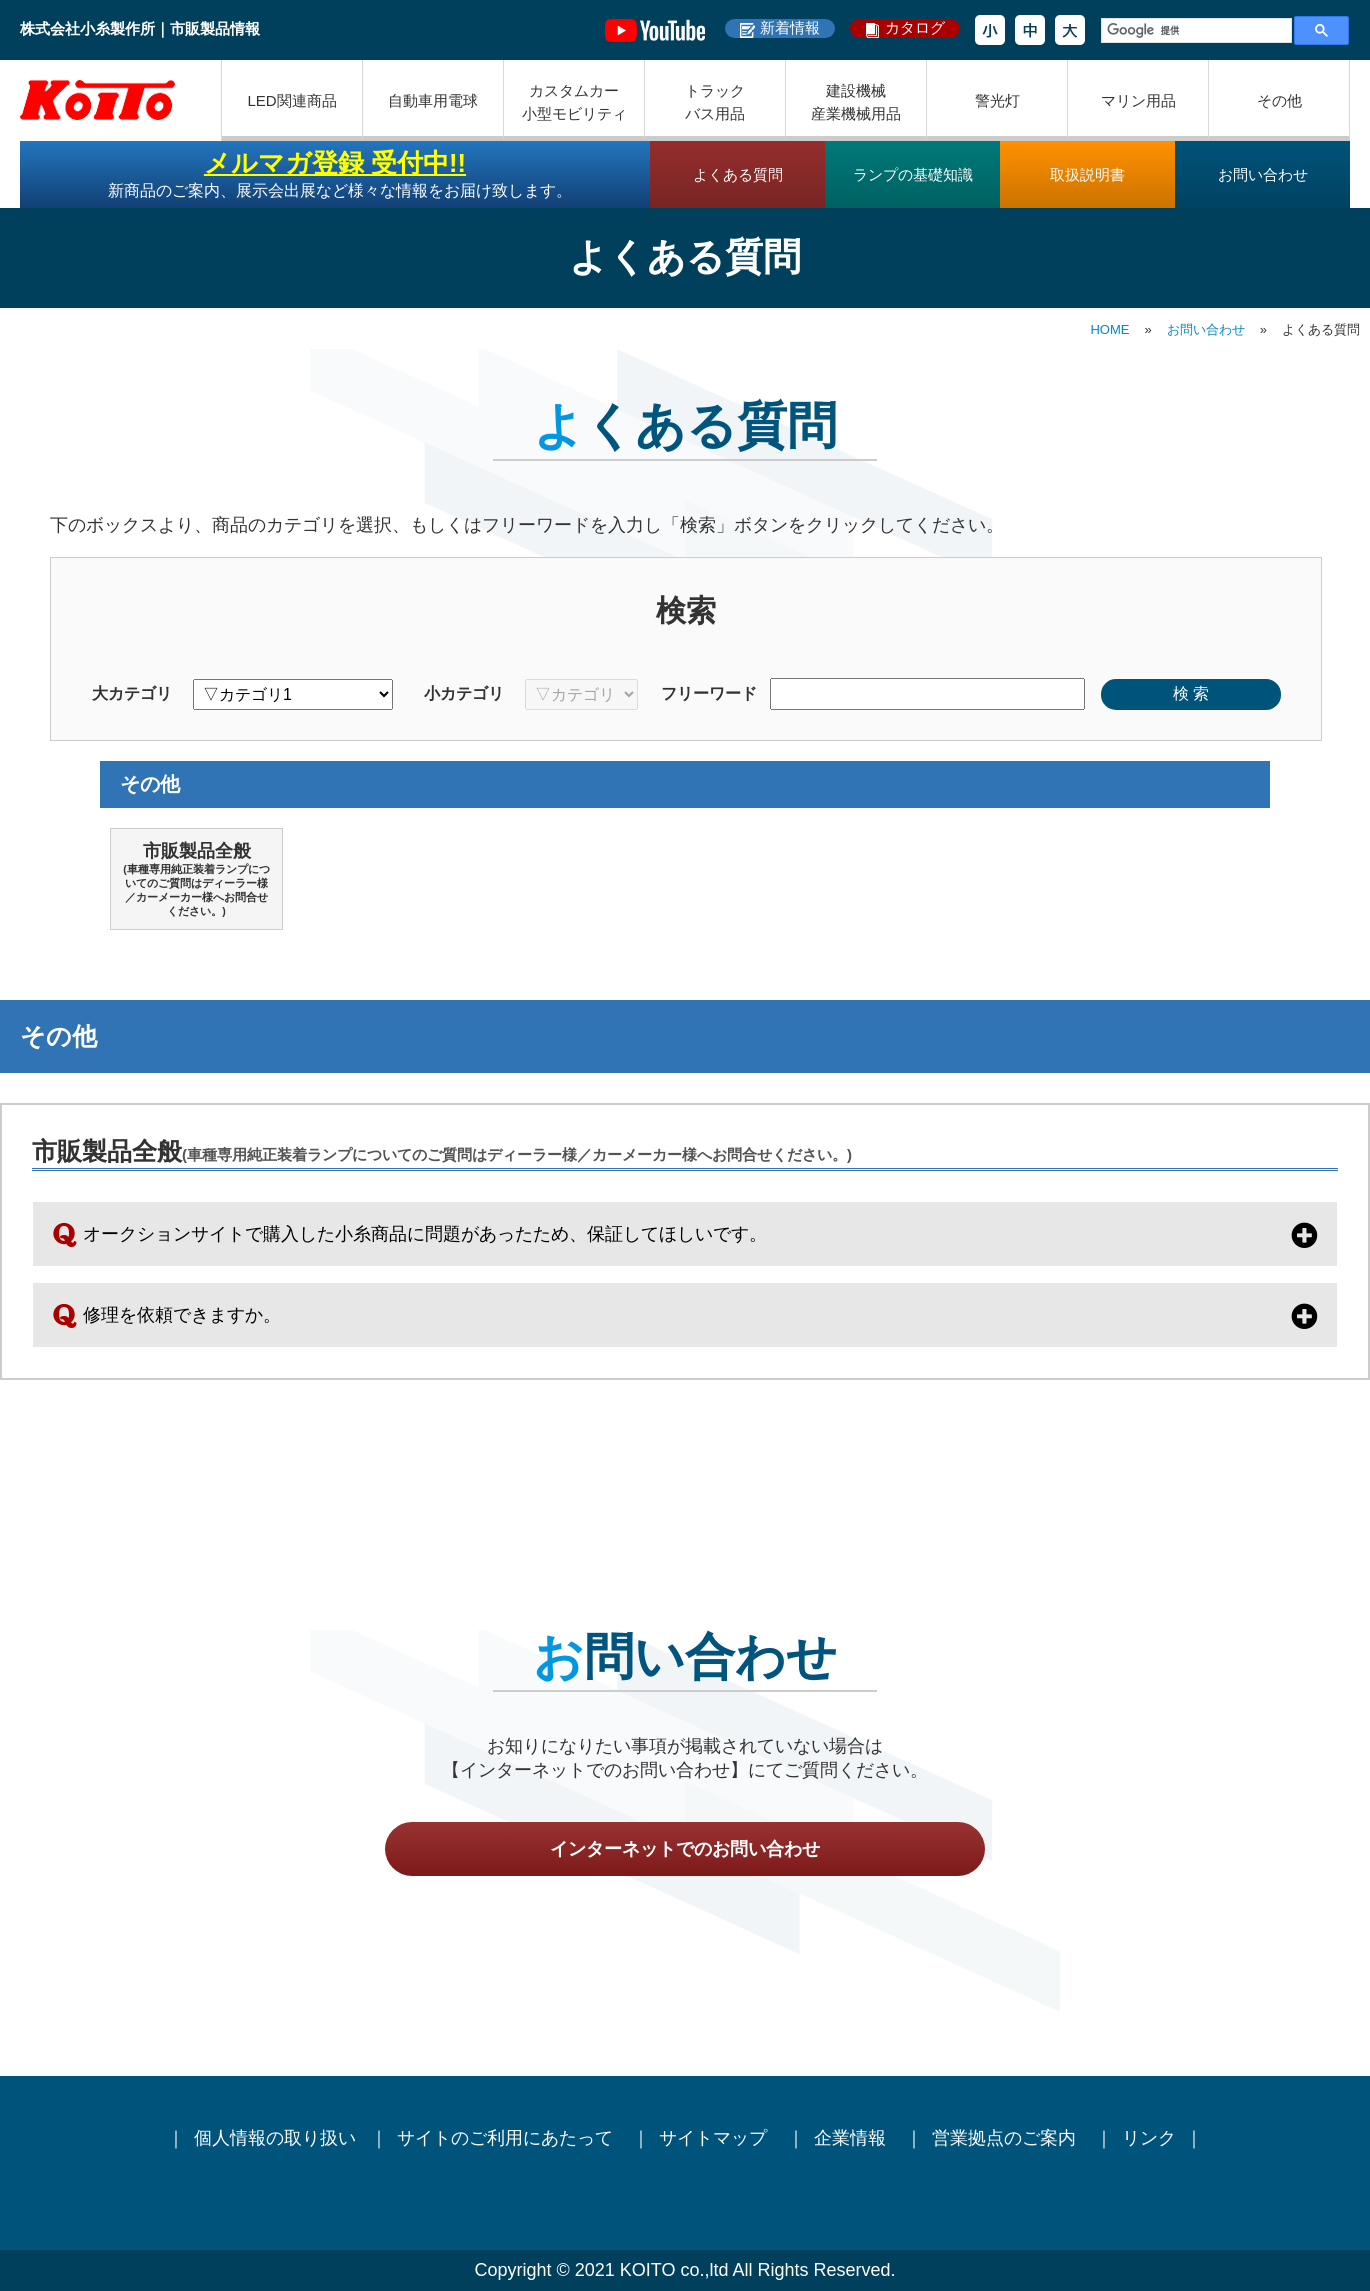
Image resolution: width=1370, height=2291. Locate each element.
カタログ (915, 27)
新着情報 (790, 27)
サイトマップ (715, 2138)
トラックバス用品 (715, 102)
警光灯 (997, 100)
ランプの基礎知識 (913, 174)
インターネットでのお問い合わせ (685, 1849)
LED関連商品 (291, 100)
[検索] (1194, 30)
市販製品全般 (196, 880)
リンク (1149, 2138)
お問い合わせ (1263, 174)
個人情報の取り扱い (275, 2138)
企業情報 (852, 2138)
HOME (1109, 329)
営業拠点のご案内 (1006, 2138)
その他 (1279, 100)
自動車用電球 (433, 100)
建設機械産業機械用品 (856, 102)
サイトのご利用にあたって (507, 2138)
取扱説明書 (1087, 174)
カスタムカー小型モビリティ (574, 102)
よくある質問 (738, 174)
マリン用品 (1138, 100)
